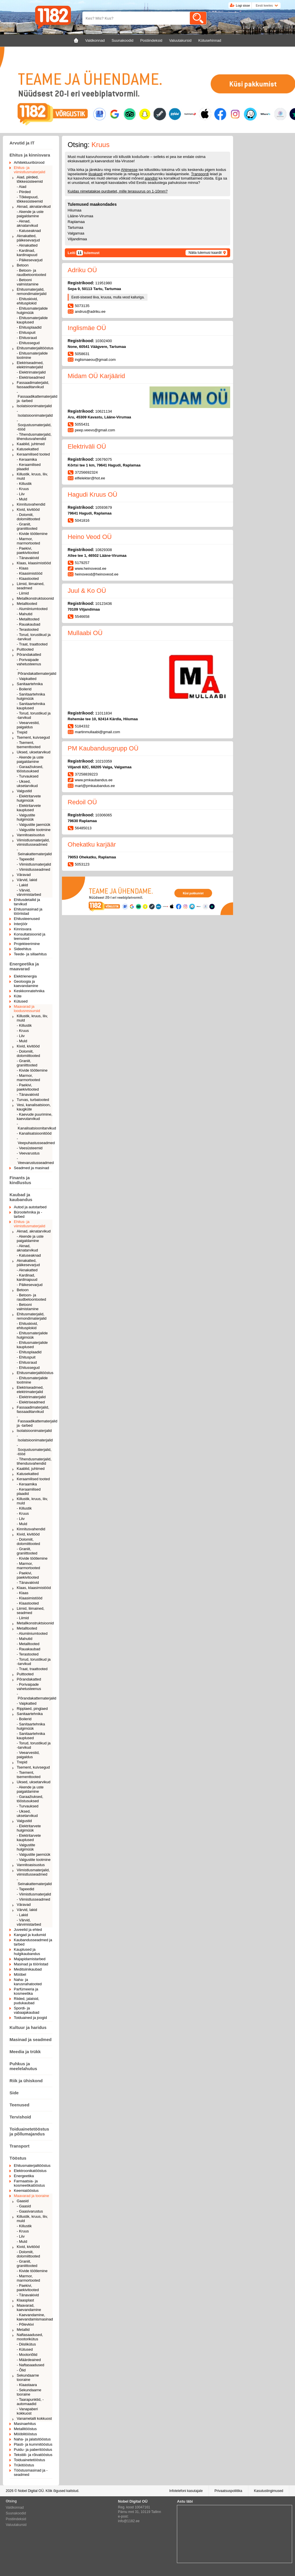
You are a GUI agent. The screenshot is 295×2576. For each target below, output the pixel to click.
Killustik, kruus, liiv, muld (32, 476)
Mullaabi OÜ (85, 633)
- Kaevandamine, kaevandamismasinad (34, 2317)
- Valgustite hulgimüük (26, 817)
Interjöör (21, 924)
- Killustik (24, 483)
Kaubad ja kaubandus (21, 1197)
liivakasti (95, 174)
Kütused (21, 1001)
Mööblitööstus (25, 2434)
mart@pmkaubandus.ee (95, 786)
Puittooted (25, 649)
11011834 (103, 713)
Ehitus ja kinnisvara (30, 155)
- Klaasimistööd (29, 573)
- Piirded (24, 192)
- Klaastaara (27, 2385)
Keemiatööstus (26, 2190)
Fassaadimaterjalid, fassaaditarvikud (33, 384)
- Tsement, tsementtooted (28, 744)
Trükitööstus (24, 2465)
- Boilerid (24, 689)
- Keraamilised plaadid (29, 466)
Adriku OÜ (82, 270)
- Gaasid (24, 2206)
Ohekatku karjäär (92, 844)
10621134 (103, 411)
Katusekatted (28, 449)
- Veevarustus (28, 1153)
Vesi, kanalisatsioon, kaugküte (34, 1107)
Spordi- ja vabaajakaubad (26, 2010)
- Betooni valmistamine (28, 282)
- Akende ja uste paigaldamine (30, 213)
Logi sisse (243, 5)
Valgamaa (76, 233)
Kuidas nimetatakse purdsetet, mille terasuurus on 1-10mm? (118, 191)
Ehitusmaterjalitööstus (34, 348)
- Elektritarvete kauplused (29, 807)
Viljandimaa (77, 239)
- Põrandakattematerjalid (34, 671)
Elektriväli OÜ (87, 446)
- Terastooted (28, 629)
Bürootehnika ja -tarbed (28, 1214)
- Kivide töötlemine (32, 533)
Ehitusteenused (27, 919)
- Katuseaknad (29, 230)
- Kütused (25, 2349)
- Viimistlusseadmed (33, 869)
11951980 (103, 283)
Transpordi (200, 174)
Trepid (22, 732)
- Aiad (21, 186)
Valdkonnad (15, 2507)
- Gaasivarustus (30, 2211)
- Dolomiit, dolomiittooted (28, 516)
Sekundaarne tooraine (28, 2377)
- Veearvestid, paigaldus (28, 725)
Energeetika (24, 2176)
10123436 (103, 603)
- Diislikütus (26, 2344)
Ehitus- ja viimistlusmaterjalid (29, 169)
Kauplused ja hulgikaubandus (27, 1951)
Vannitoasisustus (31, 835)
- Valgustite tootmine (34, 830)
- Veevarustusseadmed (34, 1160)
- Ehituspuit (26, 332)
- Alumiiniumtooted (32, 609)
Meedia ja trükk (25, 2051)
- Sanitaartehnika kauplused (31, 706)
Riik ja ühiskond (26, 2080)
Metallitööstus (25, 2429)
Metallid (23, 2329)
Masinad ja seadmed (31, 2039)
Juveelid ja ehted (28, 1929)
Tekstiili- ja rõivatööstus (33, 2455)
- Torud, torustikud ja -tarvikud (34, 636)
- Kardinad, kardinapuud (27, 252)
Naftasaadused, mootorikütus (30, 2337)
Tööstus (18, 2158)
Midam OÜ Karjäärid (96, 376)
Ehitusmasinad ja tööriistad (28, 911)
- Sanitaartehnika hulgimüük (31, 696)
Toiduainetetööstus (29, 2460)
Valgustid (24, 791)
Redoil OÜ (82, 802)
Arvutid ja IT (22, 142)
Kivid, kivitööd (28, 509)
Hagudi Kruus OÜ (92, 494)
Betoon (23, 265)
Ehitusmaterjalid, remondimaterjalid (31, 291)
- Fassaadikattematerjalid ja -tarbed (34, 396)
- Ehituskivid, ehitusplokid (27, 301)
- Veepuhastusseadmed (34, 1140)
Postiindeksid (16, 2519)
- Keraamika (27, 459)
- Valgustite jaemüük (33, 824)
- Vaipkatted (26, 679)
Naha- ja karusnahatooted (28, 1981)
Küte (18, 996)
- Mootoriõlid (27, 2354)
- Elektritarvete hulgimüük (29, 798)
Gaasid (23, 2201)
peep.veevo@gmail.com (95, 430)
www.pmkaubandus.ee (94, 780)
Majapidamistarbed (30, 1959)
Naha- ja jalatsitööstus (32, 2439)
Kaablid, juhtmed (31, 444)
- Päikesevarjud (30, 260)
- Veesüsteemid (30, 1148)
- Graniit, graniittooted (27, 526)
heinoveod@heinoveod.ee (96, 574)
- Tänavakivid (28, 558)
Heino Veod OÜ (90, 536)
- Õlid (21, 2370)
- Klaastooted (28, 578)
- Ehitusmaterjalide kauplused (32, 320)
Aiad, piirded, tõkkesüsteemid (30, 179)
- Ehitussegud (28, 343)
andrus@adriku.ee (90, 311)
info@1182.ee (129, 2521)
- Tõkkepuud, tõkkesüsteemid (30, 199)
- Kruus (23, 489)
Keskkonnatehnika (29, 991)
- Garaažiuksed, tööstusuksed (30, 769)
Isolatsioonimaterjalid (34, 406)
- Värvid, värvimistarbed (29, 892)
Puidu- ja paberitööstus (33, 2449)
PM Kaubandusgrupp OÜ (103, 748)
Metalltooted (27, 603)
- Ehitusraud (27, 338)
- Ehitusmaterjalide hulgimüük (32, 310)
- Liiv (20, 494)
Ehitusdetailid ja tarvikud (27, 902)
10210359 (103, 761)
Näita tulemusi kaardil (205, 253)
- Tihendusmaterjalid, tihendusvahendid (34, 436)
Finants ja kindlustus (20, 1180)
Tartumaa (75, 227)
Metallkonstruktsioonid (34, 598)
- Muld (22, 499)
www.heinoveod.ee (90, 568)
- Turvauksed (27, 776)
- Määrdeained (29, 2360)
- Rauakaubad (28, 624)
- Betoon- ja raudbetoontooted (31, 272)
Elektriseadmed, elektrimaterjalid (30, 365)
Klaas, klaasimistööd (34, 563)
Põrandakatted (29, 654)
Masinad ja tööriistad (31, 1964)
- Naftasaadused (30, 2365)
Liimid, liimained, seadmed (30, 586)
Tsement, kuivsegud (33, 737)
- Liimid (23, 593)
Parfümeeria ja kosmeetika (26, 1991)
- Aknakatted (27, 245)
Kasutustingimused (268, 2491)
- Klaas (22, 568)
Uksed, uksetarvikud (33, 752)
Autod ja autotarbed (30, 1207)
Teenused (19, 2104)
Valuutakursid (16, 2525)
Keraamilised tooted (33, 454)
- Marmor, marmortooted (28, 541)
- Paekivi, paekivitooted (28, 550)
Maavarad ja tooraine (31, 2196)
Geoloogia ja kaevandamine (26, 983)
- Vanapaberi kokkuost (27, 2411)
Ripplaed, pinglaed (32, 1708)
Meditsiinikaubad (28, 1969)
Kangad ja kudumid (30, 1935)
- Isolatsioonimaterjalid (34, 413)
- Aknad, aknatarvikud (27, 223)
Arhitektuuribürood (29, 162)
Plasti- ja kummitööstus (33, 2444)
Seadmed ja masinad (31, 1168)
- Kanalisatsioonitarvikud (34, 1126)
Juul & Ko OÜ (87, 590)
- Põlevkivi (25, 2324)
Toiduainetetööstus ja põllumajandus (29, 2131)
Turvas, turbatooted (33, 1100)
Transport (19, 2146)
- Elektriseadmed (31, 377)
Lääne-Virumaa (80, 216)
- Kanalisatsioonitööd (34, 1133)
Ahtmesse (129, 169)
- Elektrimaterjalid (31, 372)
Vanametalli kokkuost (34, 2418)
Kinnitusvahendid (31, 504)
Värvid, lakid (27, 880)
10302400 (103, 341)
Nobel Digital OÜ (31, 2491)
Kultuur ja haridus (28, 2027)
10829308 (103, 550)
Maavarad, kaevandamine (29, 2307)
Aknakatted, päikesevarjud (28, 238)
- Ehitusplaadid (29, 327)
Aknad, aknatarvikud (34, 206)
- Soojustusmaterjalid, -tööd (34, 424)
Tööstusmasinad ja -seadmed (31, 2472)
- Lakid (22, 885)
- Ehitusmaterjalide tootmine (32, 355)
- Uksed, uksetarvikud (27, 783)
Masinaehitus (25, 2423)
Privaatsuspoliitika (228, 2491)
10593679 (103, 507)
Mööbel (20, 1974)
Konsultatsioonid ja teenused (29, 936)
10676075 (103, 459)
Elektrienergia (25, 976)
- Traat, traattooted (32, 644)
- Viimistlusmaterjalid (34, 864)
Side (14, 2092)
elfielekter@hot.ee (90, 478)
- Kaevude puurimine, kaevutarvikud (34, 1116)
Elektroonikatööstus (30, 2171)
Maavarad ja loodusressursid (27, 1008)
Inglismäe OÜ (87, 327)
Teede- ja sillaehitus (30, 954)
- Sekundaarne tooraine (29, 2392)
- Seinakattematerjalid (34, 851)
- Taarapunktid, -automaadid (30, 2401)
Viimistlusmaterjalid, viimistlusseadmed (33, 842)
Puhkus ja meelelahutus (23, 2066)
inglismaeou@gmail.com (95, 359)
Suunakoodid (16, 2513)
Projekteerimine (27, 944)
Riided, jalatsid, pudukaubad (26, 2000)
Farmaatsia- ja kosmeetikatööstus (29, 2183)
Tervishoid (20, 2116)
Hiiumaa (75, 210)
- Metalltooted (28, 619)
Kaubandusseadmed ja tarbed (33, 1942)
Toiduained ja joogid (30, 2017)
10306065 (103, 815)
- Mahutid (24, 614)
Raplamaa (76, 222)
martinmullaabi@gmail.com (97, 732)
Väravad (24, 874)
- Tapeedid (25, 859)
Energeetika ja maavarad (24, 966)
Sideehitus (22, 949)
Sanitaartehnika (30, 684)
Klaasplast (25, 2300)
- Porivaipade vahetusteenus (29, 662)
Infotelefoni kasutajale (186, 2491)
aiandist (151, 178)
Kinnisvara (22, 929)
